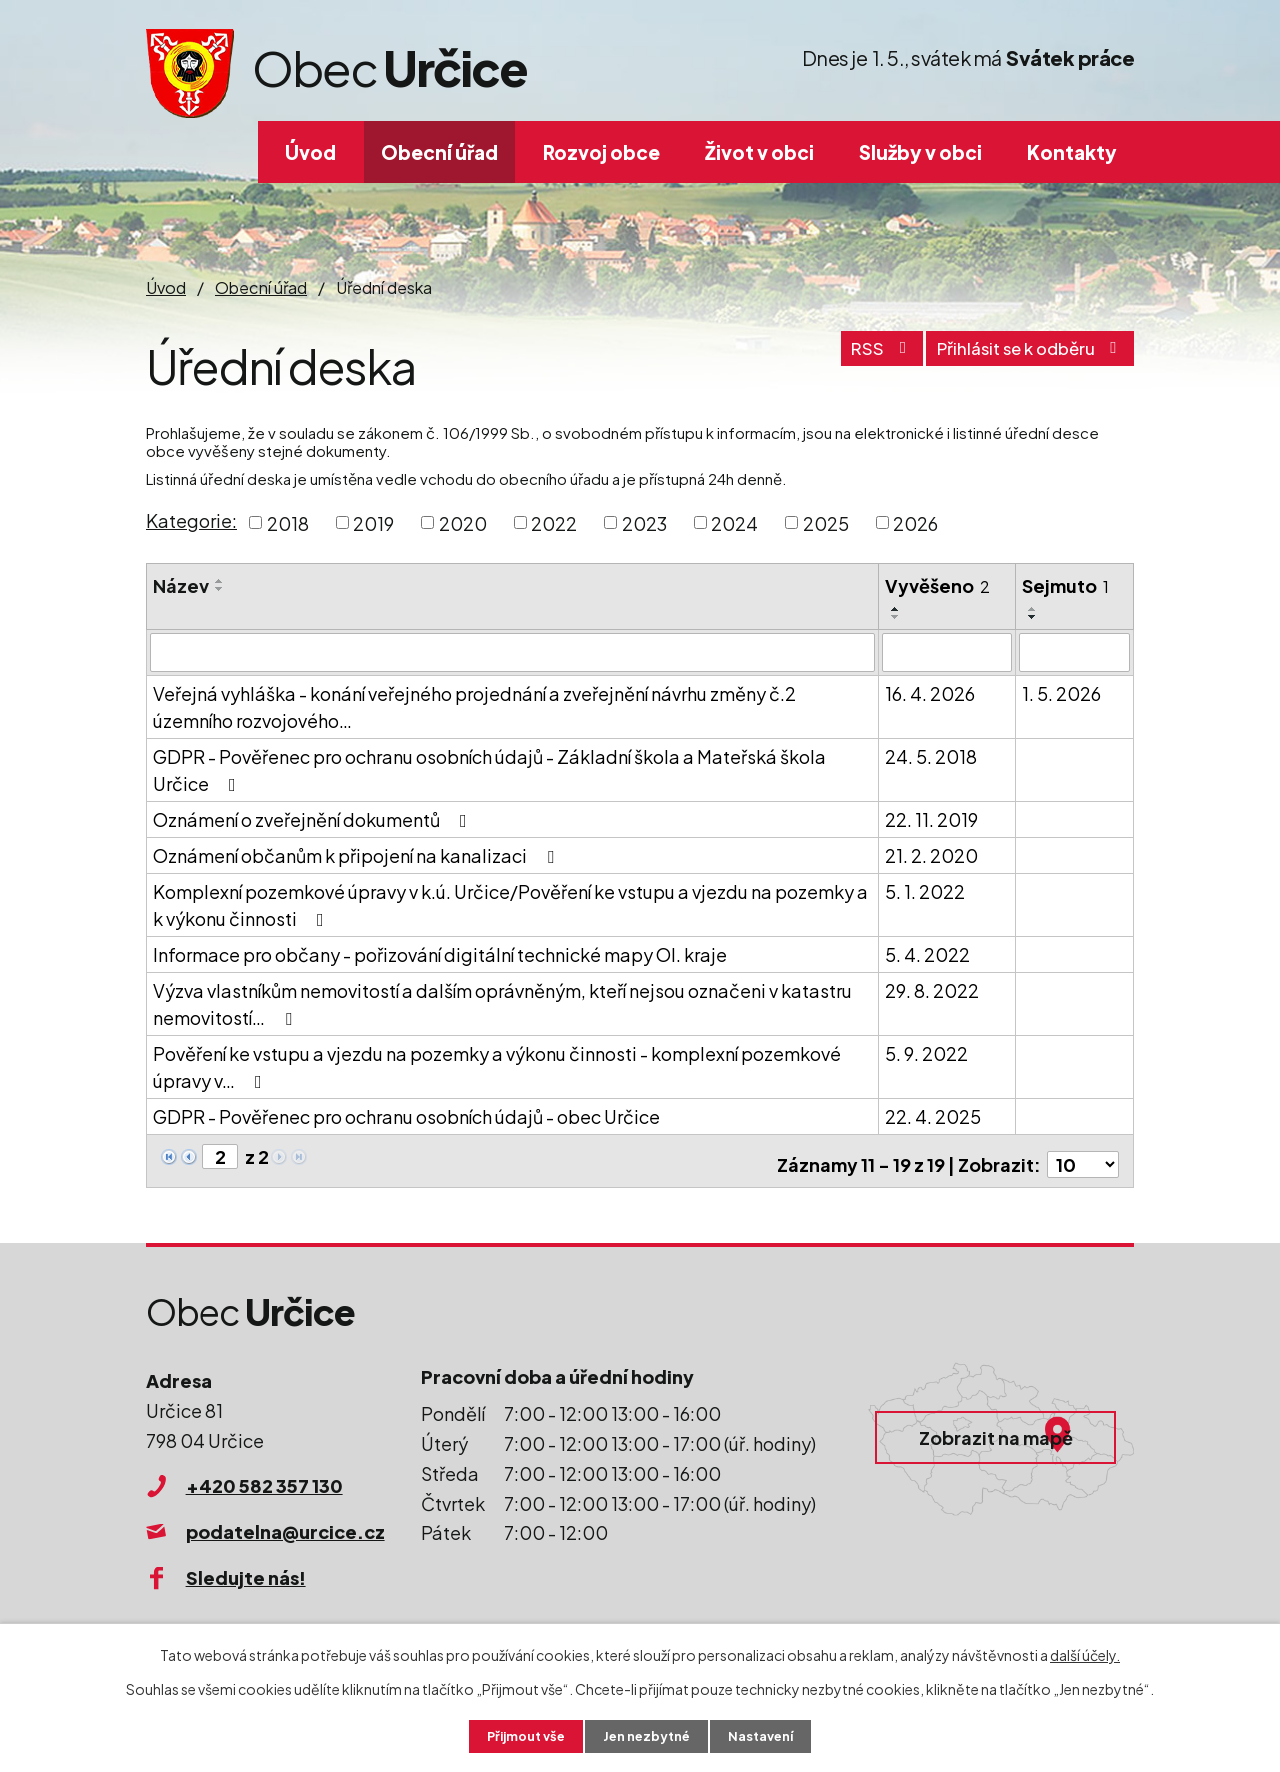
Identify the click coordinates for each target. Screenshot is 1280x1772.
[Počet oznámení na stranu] (1083, 1156)
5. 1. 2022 (925, 890)
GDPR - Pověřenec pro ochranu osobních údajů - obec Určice (406, 1115)
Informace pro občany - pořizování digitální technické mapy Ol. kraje (440, 953)
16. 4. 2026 (930, 692)
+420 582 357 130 (264, 1477)
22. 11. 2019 (931, 818)
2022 (554, 522)
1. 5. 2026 (1061, 692)
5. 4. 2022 (927, 953)
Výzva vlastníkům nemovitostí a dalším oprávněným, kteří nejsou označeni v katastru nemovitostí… (502, 1003)
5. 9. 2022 (926, 1052)
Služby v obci (920, 152)
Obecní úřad (439, 152)
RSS (851, 356)
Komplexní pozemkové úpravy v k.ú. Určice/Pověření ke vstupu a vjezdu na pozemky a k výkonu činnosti (510, 904)
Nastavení (770, 1735)
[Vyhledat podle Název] (512, 652)
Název (181, 585)
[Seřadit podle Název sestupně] (220, 589)
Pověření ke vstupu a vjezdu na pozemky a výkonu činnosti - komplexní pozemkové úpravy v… (497, 1066)
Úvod (310, 152)
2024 (734, 522)
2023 (644, 522)
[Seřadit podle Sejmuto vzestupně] (1033, 609)
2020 (463, 522)
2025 (826, 522)
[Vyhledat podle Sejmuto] (1074, 652)
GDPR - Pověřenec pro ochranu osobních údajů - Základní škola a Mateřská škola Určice (489, 769)
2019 (373, 522)
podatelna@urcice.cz (285, 1523)
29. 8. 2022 (932, 989)
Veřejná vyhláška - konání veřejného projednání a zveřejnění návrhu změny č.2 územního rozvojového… (474, 706)
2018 (288, 522)
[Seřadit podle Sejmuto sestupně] (1033, 617)
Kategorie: (191, 520)
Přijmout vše (518, 1735)
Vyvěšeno (937, 585)
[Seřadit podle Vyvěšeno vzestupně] (896, 609)
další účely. (1085, 1653)
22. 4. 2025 (933, 1115)
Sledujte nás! (246, 1568)
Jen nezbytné (648, 1735)
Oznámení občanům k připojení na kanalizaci (357, 854)
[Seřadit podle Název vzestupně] (220, 581)
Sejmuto (1065, 585)
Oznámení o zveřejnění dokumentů (314, 818)
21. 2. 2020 (931, 854)
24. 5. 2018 (931, 755)
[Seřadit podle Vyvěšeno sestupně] (896, 617)
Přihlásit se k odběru (1019, 356)
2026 (915, 522)
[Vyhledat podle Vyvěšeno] (946, 652)
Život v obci (759, 152)
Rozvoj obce (601, 152)
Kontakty (1072, 152)
